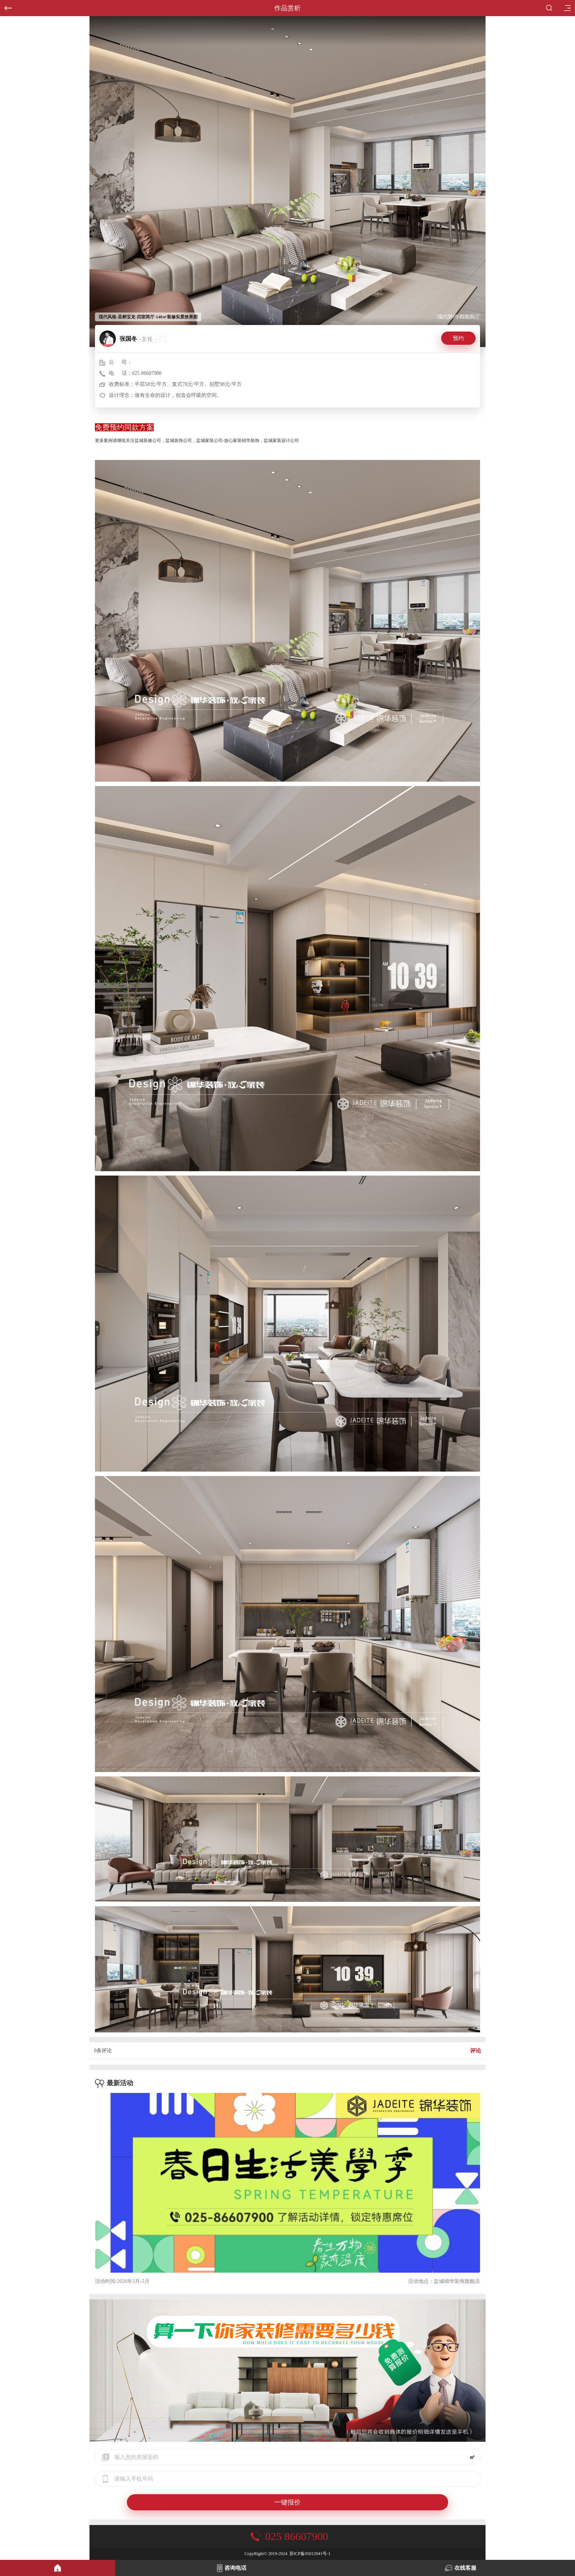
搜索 (549, 7)
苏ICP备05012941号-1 (310, 2553)
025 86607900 (147, 373)
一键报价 (287, 2502)
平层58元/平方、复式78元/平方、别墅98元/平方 (188, 384)
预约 (458, 338)
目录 (565, 5)
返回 (6, 5)
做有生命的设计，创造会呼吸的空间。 (178, 395)
